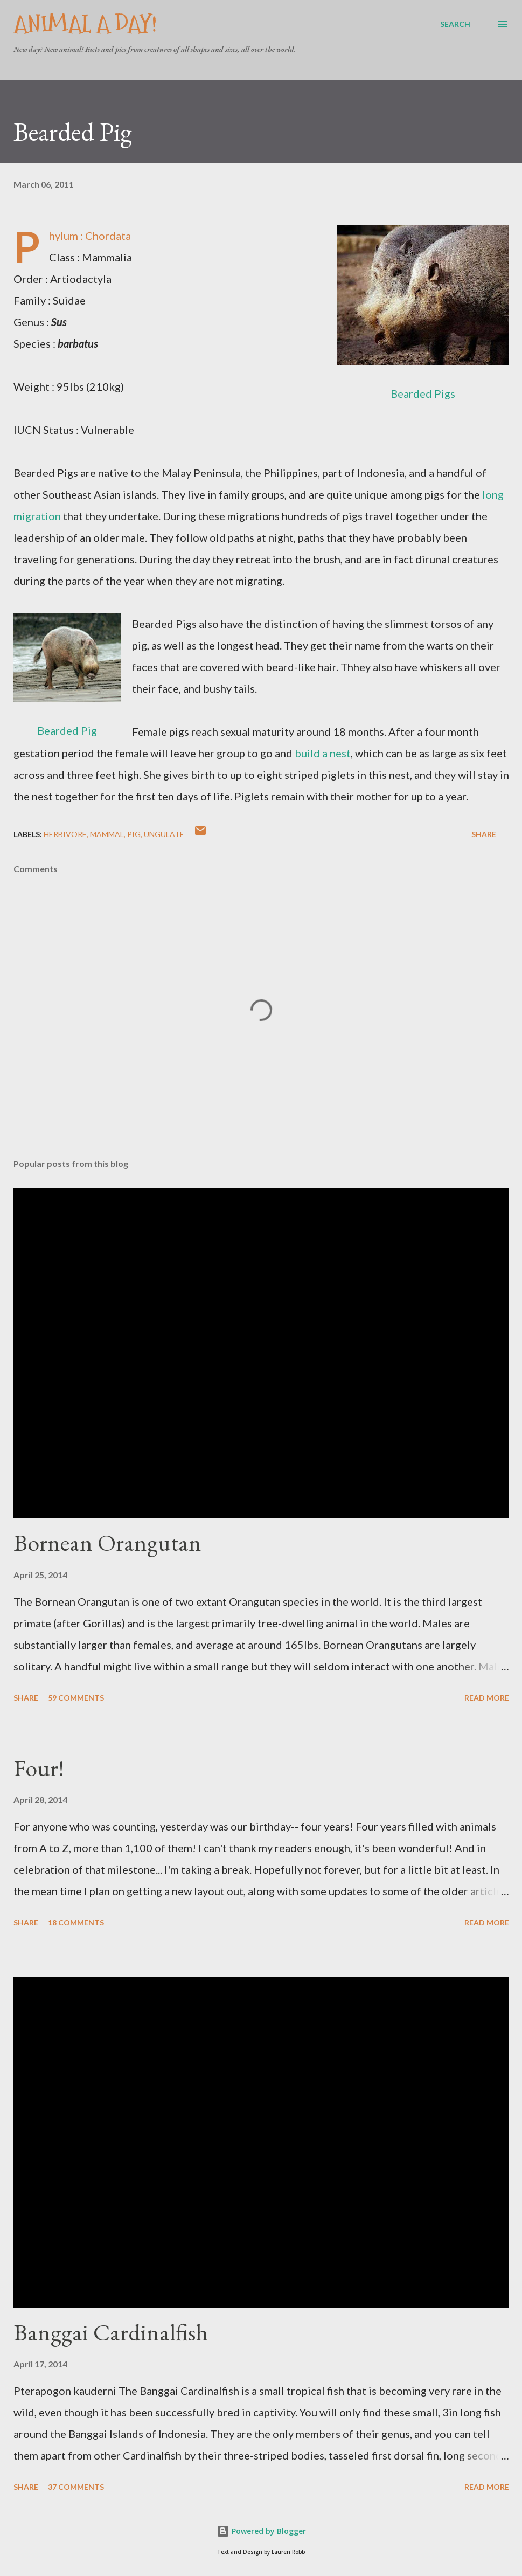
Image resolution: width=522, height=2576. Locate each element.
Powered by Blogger (261, 2531)
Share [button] (483, 834)
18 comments (76, 1922)
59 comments (76, 1697)
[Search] (455, 24)
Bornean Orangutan (107, 1542)
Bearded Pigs (423, 393)
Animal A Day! (85, 24)
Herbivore (65, 834)
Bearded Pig (67, 730)
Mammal (107, 834)
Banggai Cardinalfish (110, 2332)
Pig (134, 834)
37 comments (76, 2486)
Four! (38, 1767)
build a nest (323, 753)
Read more (486, 1697)
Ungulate (164, 834)
